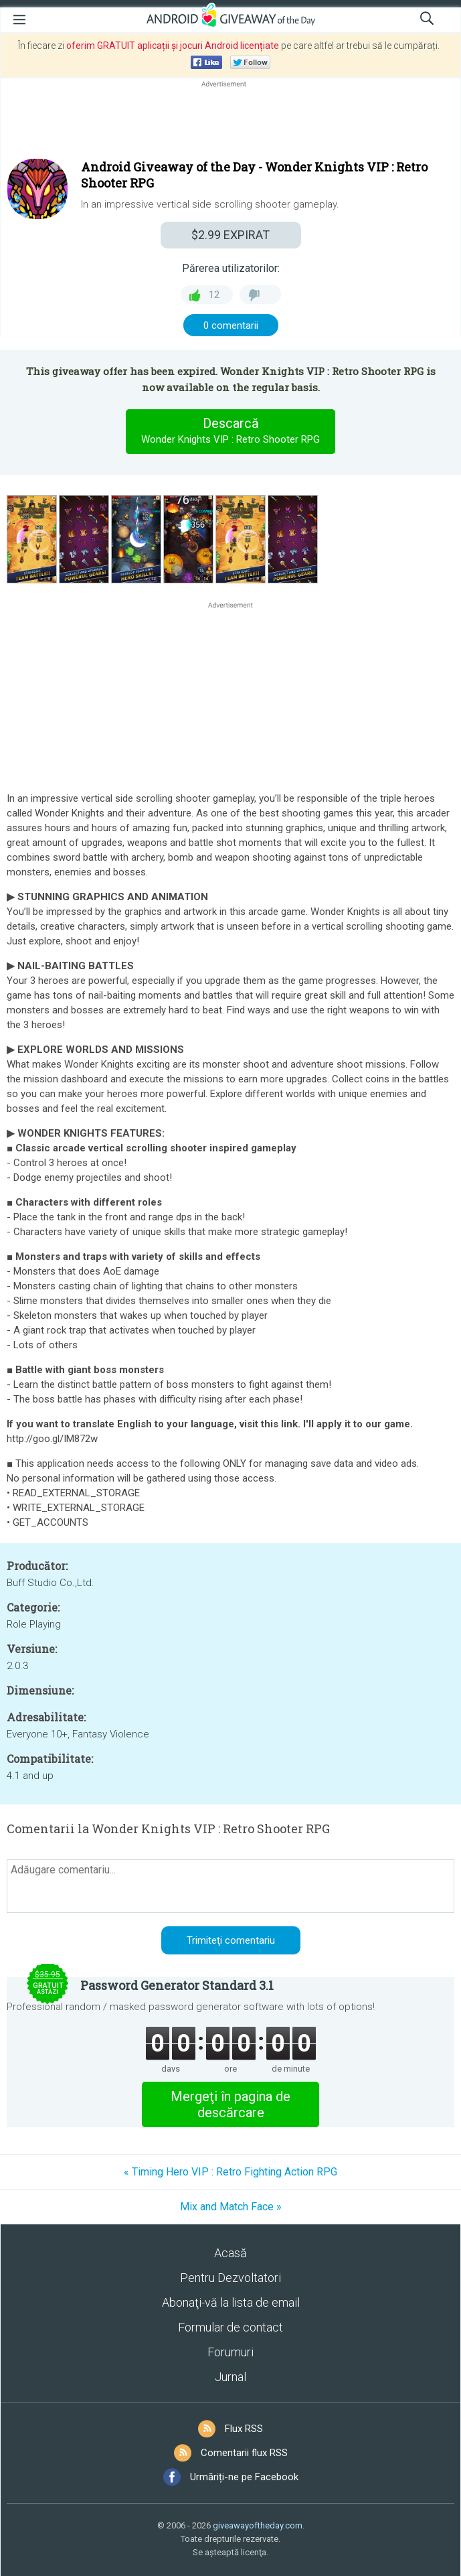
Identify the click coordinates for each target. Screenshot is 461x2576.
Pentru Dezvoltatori (230, 2278)
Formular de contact (230, 2327)
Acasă (230, 2253)
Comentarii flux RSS (244, 2453)
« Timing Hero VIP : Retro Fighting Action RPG (230, 2171)
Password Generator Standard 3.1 (177, 1985)
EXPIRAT (230, 235)
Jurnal (230, 2377)
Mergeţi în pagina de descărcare (230, 2104)
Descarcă (230, 431)
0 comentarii (230, 325)
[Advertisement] (230, 122)
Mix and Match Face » (231, 2206)
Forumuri (230, 2352)
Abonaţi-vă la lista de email (231, 2302)
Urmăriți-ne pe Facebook (244, 2477)
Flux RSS (244, 2429)
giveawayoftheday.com (257, 2525)
